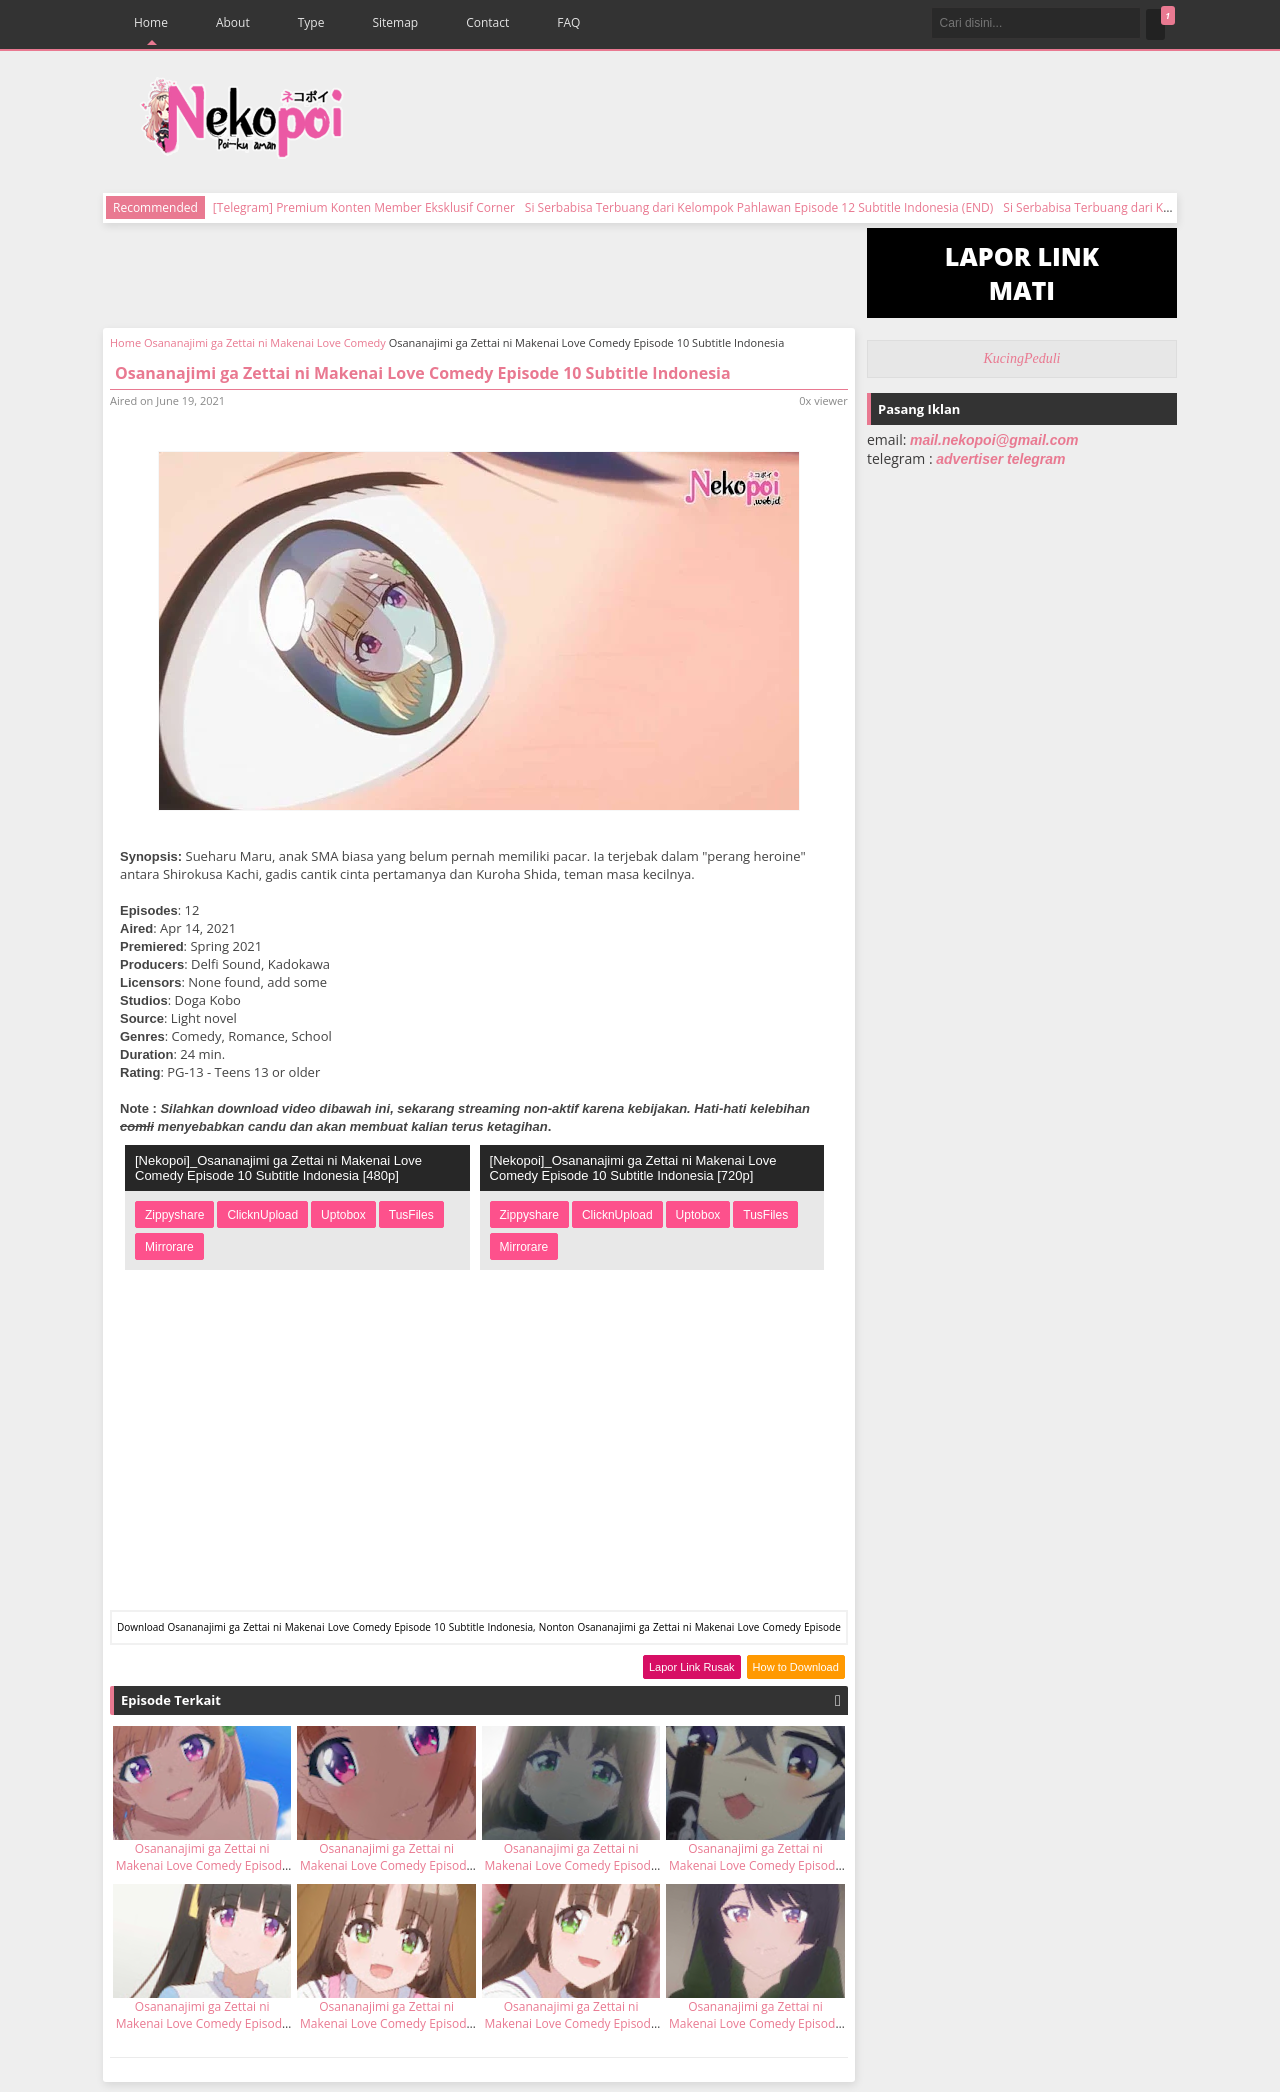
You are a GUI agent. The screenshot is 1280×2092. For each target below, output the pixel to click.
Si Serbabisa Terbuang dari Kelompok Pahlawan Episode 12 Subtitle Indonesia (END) (759, 207)
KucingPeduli (1022, 358)
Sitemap (395, 22)
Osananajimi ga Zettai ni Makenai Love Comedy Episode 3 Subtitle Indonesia (755, 2023)
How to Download (796, 1667)
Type (311, 22)
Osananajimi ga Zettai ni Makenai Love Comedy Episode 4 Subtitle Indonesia (386, 2023)
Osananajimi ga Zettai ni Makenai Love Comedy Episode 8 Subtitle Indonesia (386, 1865)
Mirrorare (169, 1247)
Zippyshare (174, 1215)
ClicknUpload (262, 1215)
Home (151, 22)
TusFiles (411, 1215)
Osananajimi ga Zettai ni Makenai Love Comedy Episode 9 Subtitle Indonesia (202, 1865)
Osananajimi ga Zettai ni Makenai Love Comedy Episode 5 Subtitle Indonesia (571, 2023)
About (233, 22)
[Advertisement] (773, 120)
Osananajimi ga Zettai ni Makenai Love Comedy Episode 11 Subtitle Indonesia (755, 1865)
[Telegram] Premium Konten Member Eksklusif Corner (364, 207)
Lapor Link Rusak (692, 1667)
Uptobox (343, 1215)
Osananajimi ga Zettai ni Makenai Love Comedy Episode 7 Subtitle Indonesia (202, 2023)
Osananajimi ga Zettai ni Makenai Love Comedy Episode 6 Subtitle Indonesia (571, 1865)
